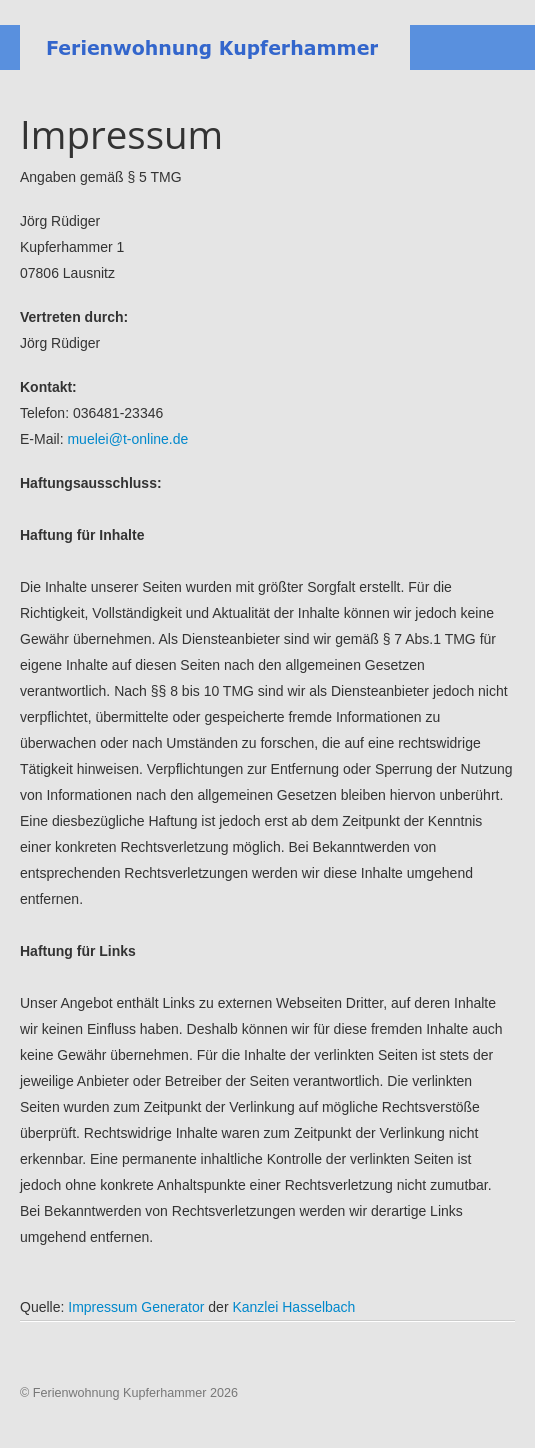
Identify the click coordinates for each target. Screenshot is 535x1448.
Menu (500, 48)
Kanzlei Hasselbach (293, 1307)
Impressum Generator (136, 1307)
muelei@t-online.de (127, 439)
